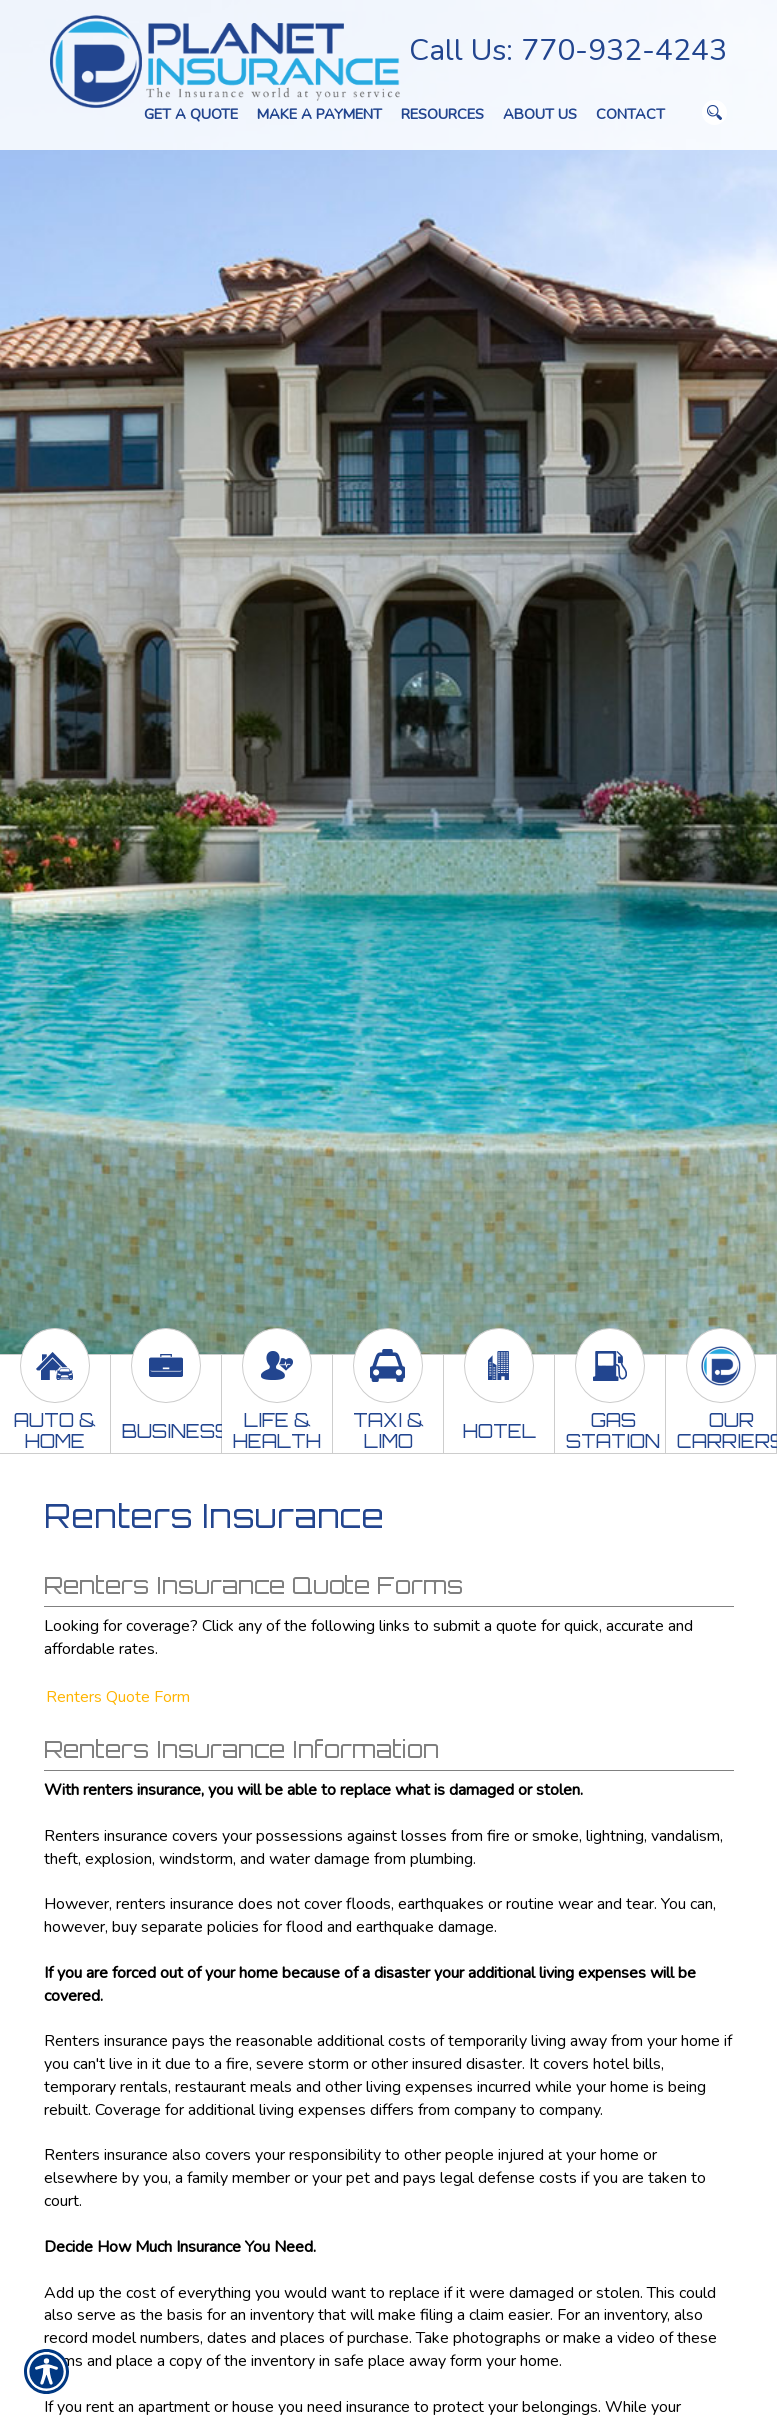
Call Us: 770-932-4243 (568, 50)
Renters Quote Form (118, 1697)
